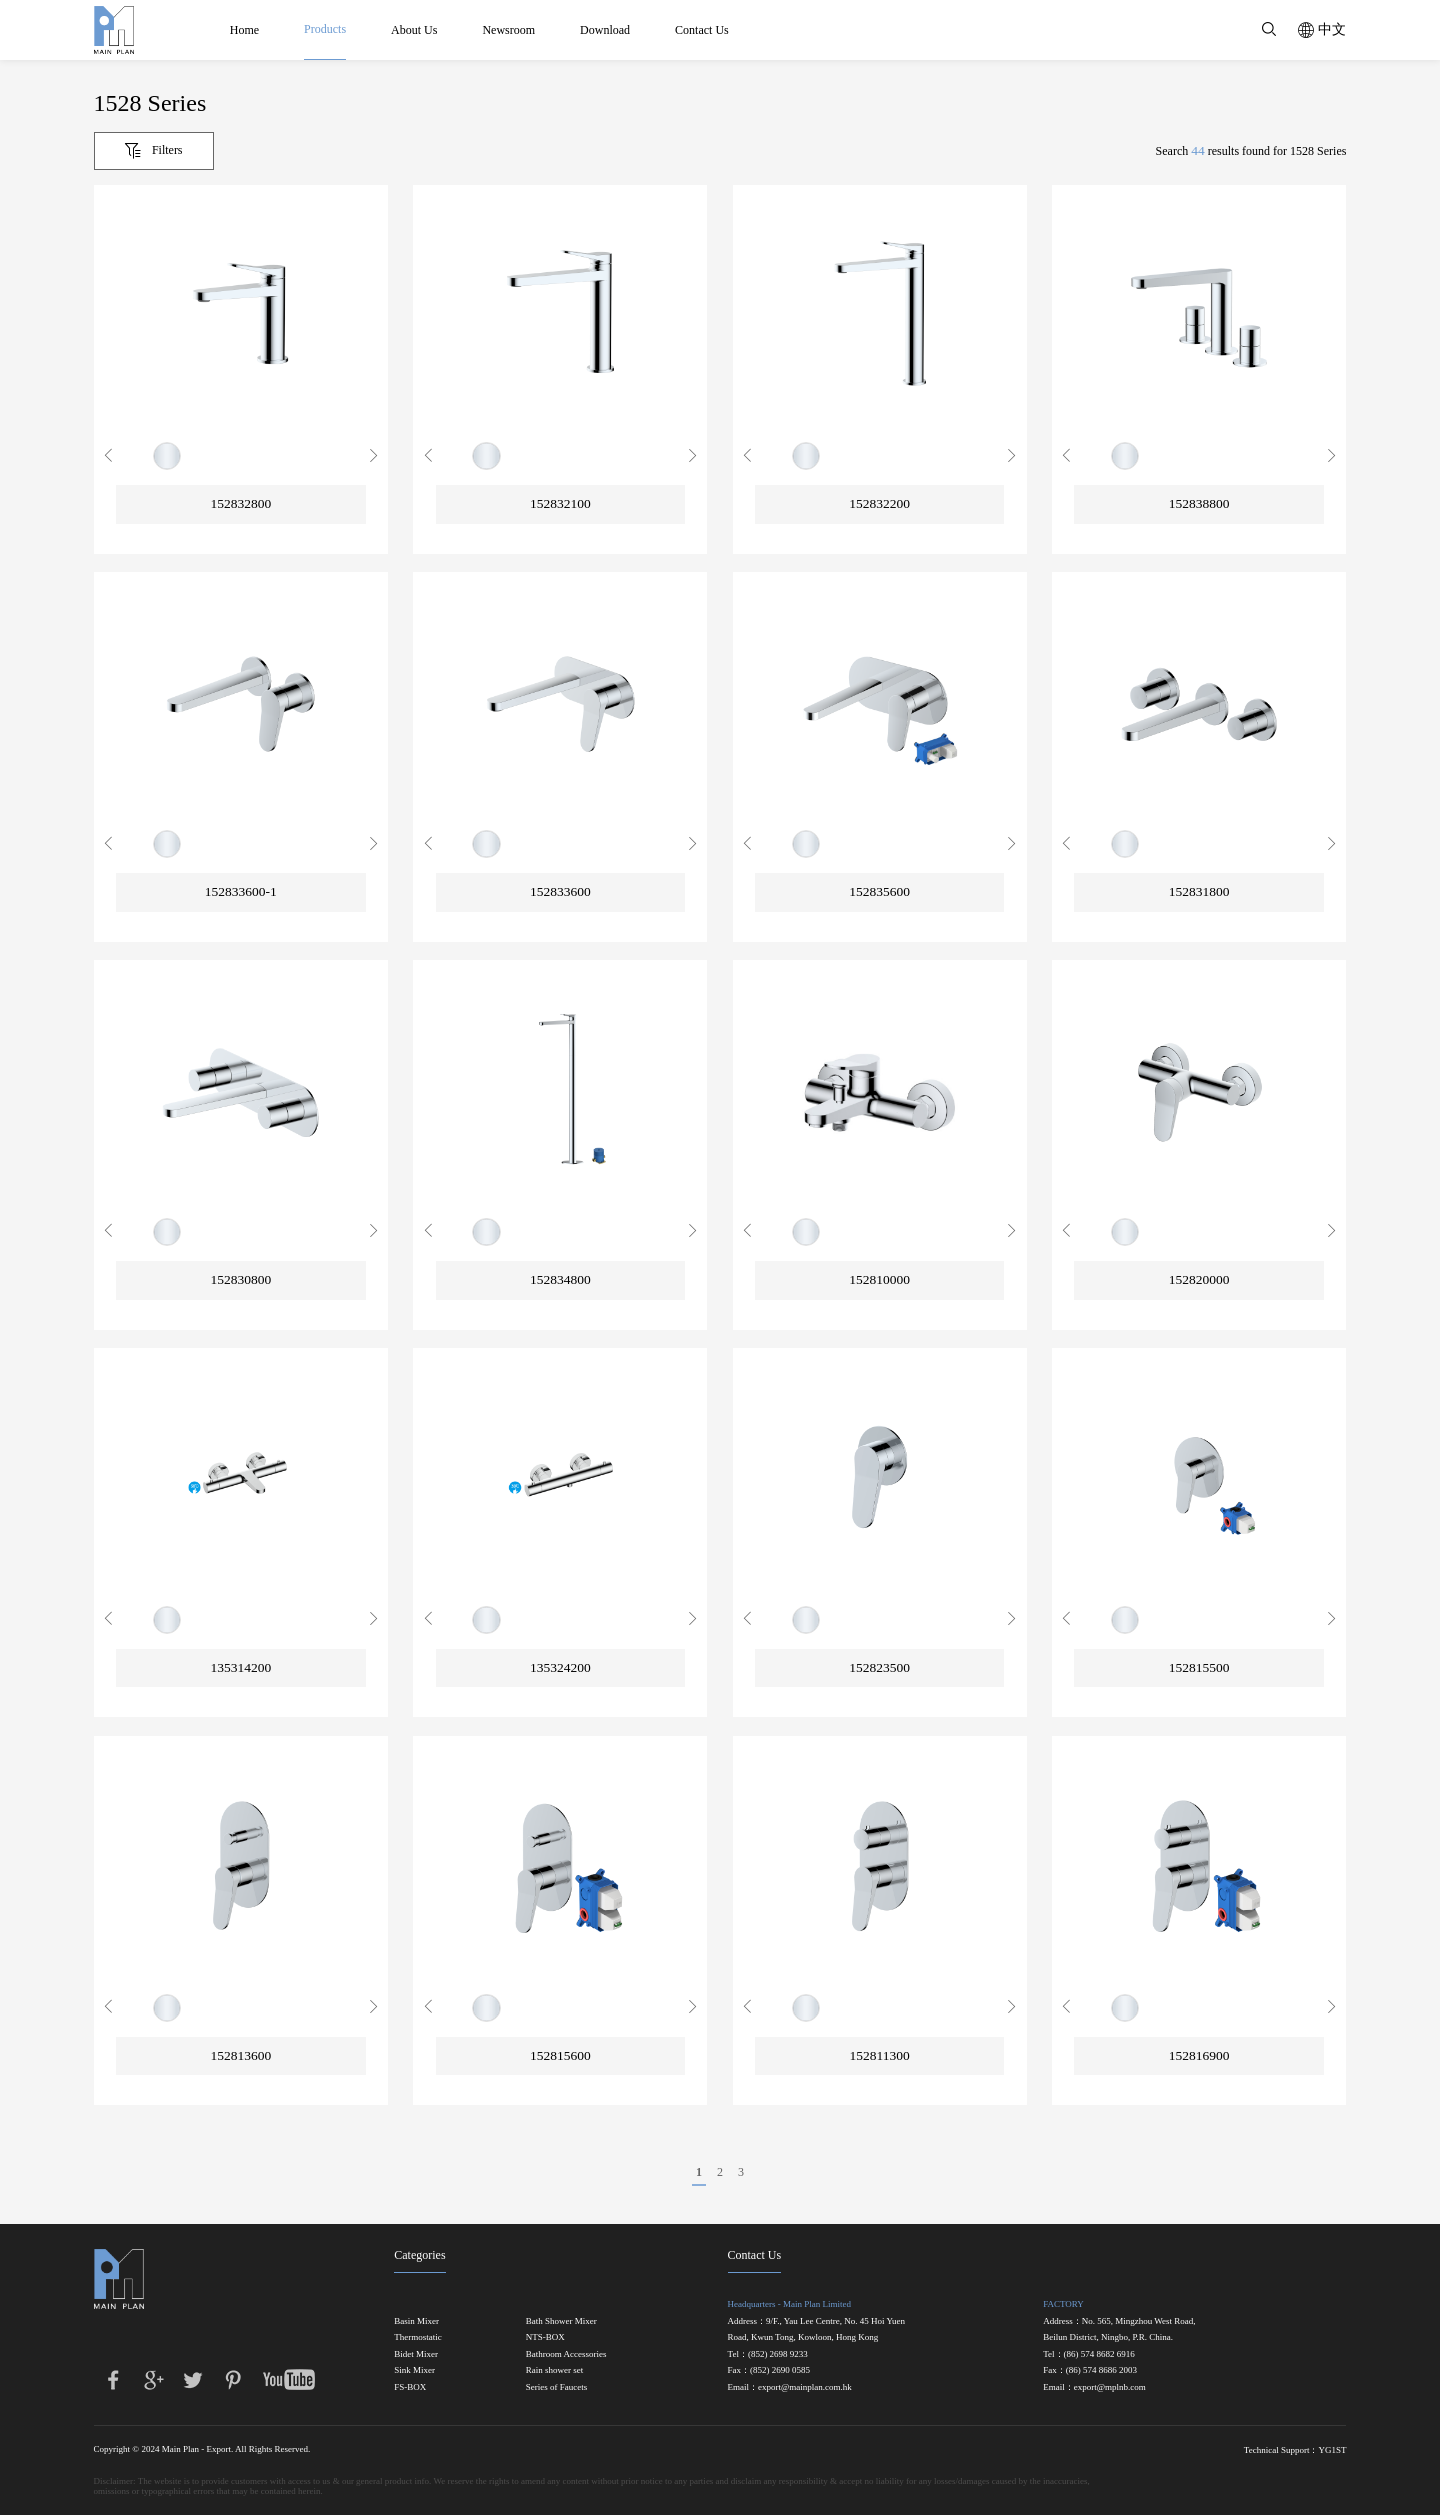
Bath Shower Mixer (561, 2321)
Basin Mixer (416, 2321)
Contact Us (702, 30)
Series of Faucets (556, 2387)
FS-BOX (410, 2387)
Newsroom (509, 30)
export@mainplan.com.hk (805, 2387)
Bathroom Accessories (566, 2354)
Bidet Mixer (416, 2354)
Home (244, 30)
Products (325, 29)
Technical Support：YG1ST (1295, 2450)
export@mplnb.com (1110, 2387)
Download (605, 30)
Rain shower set (555, 2370)
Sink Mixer (414, 2370)
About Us (414, 30)
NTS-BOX (545, 2337)
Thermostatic (417, 2337)
